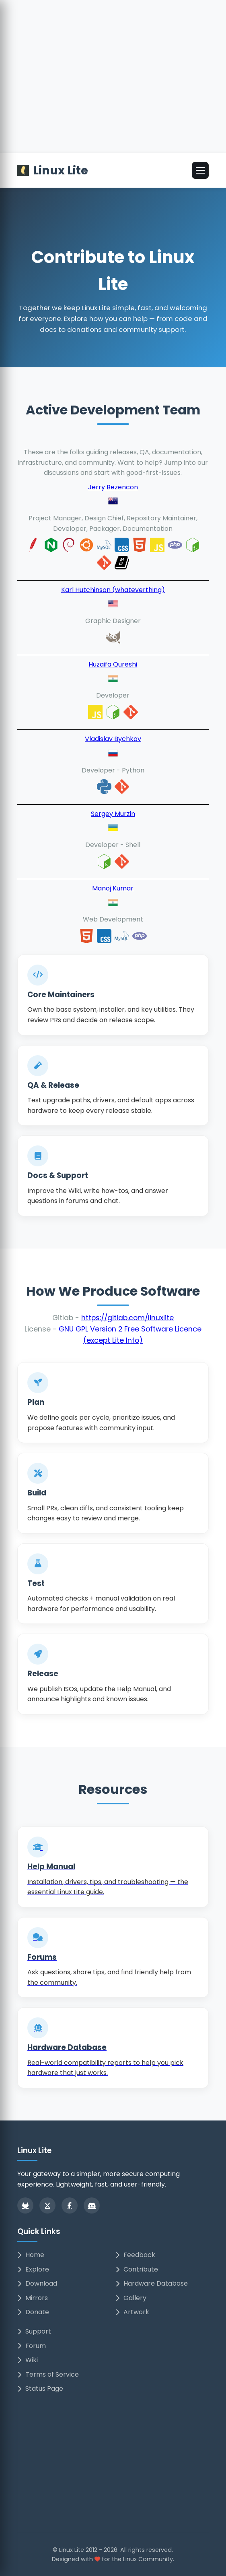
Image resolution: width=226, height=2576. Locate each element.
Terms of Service (48, 2374)
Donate (33, 2312)
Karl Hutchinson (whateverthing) (113, 589)
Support (34, 2331)
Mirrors (32, 2298)
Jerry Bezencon (113, 487)
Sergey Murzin (113, 813)
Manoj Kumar (113, 888)
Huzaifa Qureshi (112, 664)
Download (37, 2283)
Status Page (40, 2388)
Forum (31, 2345)
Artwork (132, 2312)
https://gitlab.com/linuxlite (127, 1318)
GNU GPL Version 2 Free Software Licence (130, 1329)
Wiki (27, 2360)
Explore (33, 2269)
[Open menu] (200, 170)
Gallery (130, 2298)
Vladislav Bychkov (113, 738)
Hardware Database (151, 2283)
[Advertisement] (113, 92)
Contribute (136, 2269)
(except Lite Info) (113, 1340)
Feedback (135, 2254)
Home (30, 2254)
